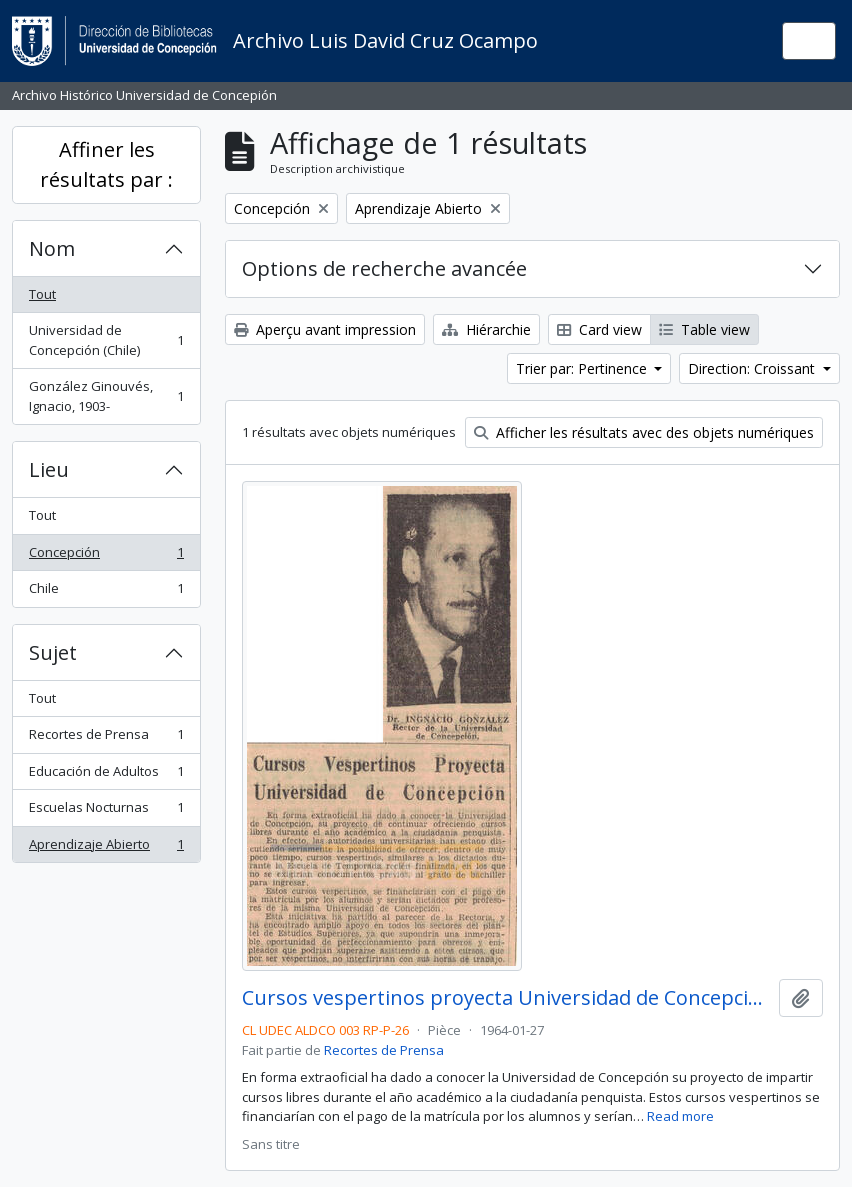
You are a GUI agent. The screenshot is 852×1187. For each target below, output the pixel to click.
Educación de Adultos (106, 775)
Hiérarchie (486, 329)
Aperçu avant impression (325, 329)
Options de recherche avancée (384, 268)
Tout (42, 294)
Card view (599, 329)
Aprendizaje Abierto (106, 848)
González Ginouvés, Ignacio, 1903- (106, 396)
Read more (680, 1116)
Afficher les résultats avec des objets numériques (644, 432)
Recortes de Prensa (106, 738)
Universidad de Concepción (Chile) (106, 340)
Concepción (106, 556)
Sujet (53, 652)
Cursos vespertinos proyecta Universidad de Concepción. (506, 998)
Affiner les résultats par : (106, 164)
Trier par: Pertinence (583, 368)
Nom (52, 248)
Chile (106, 592)
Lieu (49, 469)
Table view (704, 329)
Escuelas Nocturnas (106, 811)
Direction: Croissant (753, 368)
